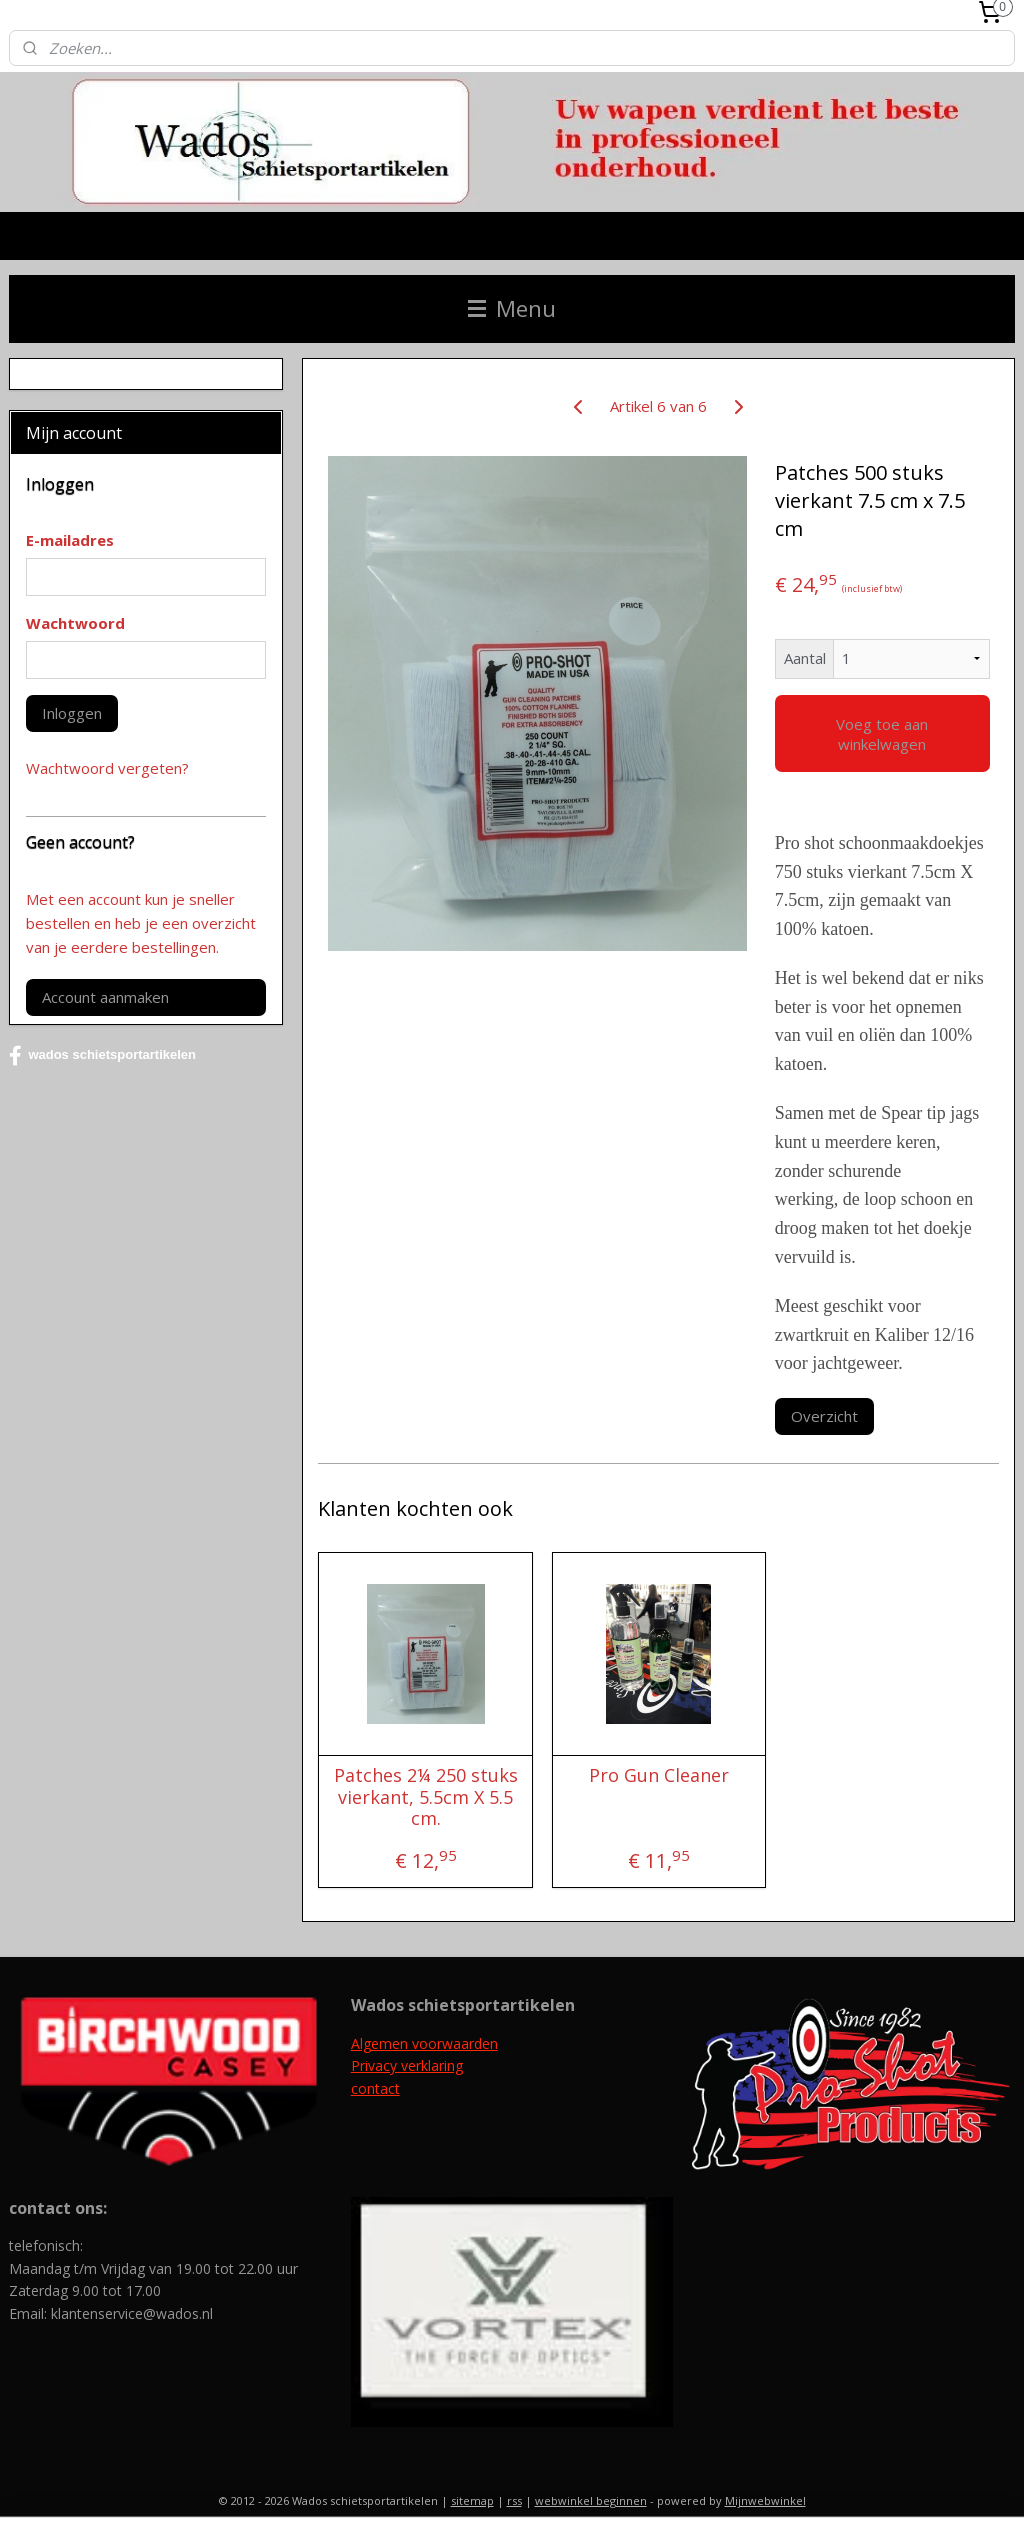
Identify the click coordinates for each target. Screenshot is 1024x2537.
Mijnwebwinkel (765, 2500)
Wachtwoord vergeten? (107, 768)
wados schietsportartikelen (102, 1056)
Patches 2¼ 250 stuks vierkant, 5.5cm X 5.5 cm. (425, 1797)
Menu (512, 308)
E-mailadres (70, 540)
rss (514, 2500)
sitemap (472, 2500)
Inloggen (72, 713)
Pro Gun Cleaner (658, 1776)
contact (375, 2088)
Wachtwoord (75, 623)
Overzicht (823, 1416)
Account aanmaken (105, 997)
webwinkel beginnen (591, 2500)
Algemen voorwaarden (424, 2043)
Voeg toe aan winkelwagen (882, 733)
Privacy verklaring (407, 2065)
